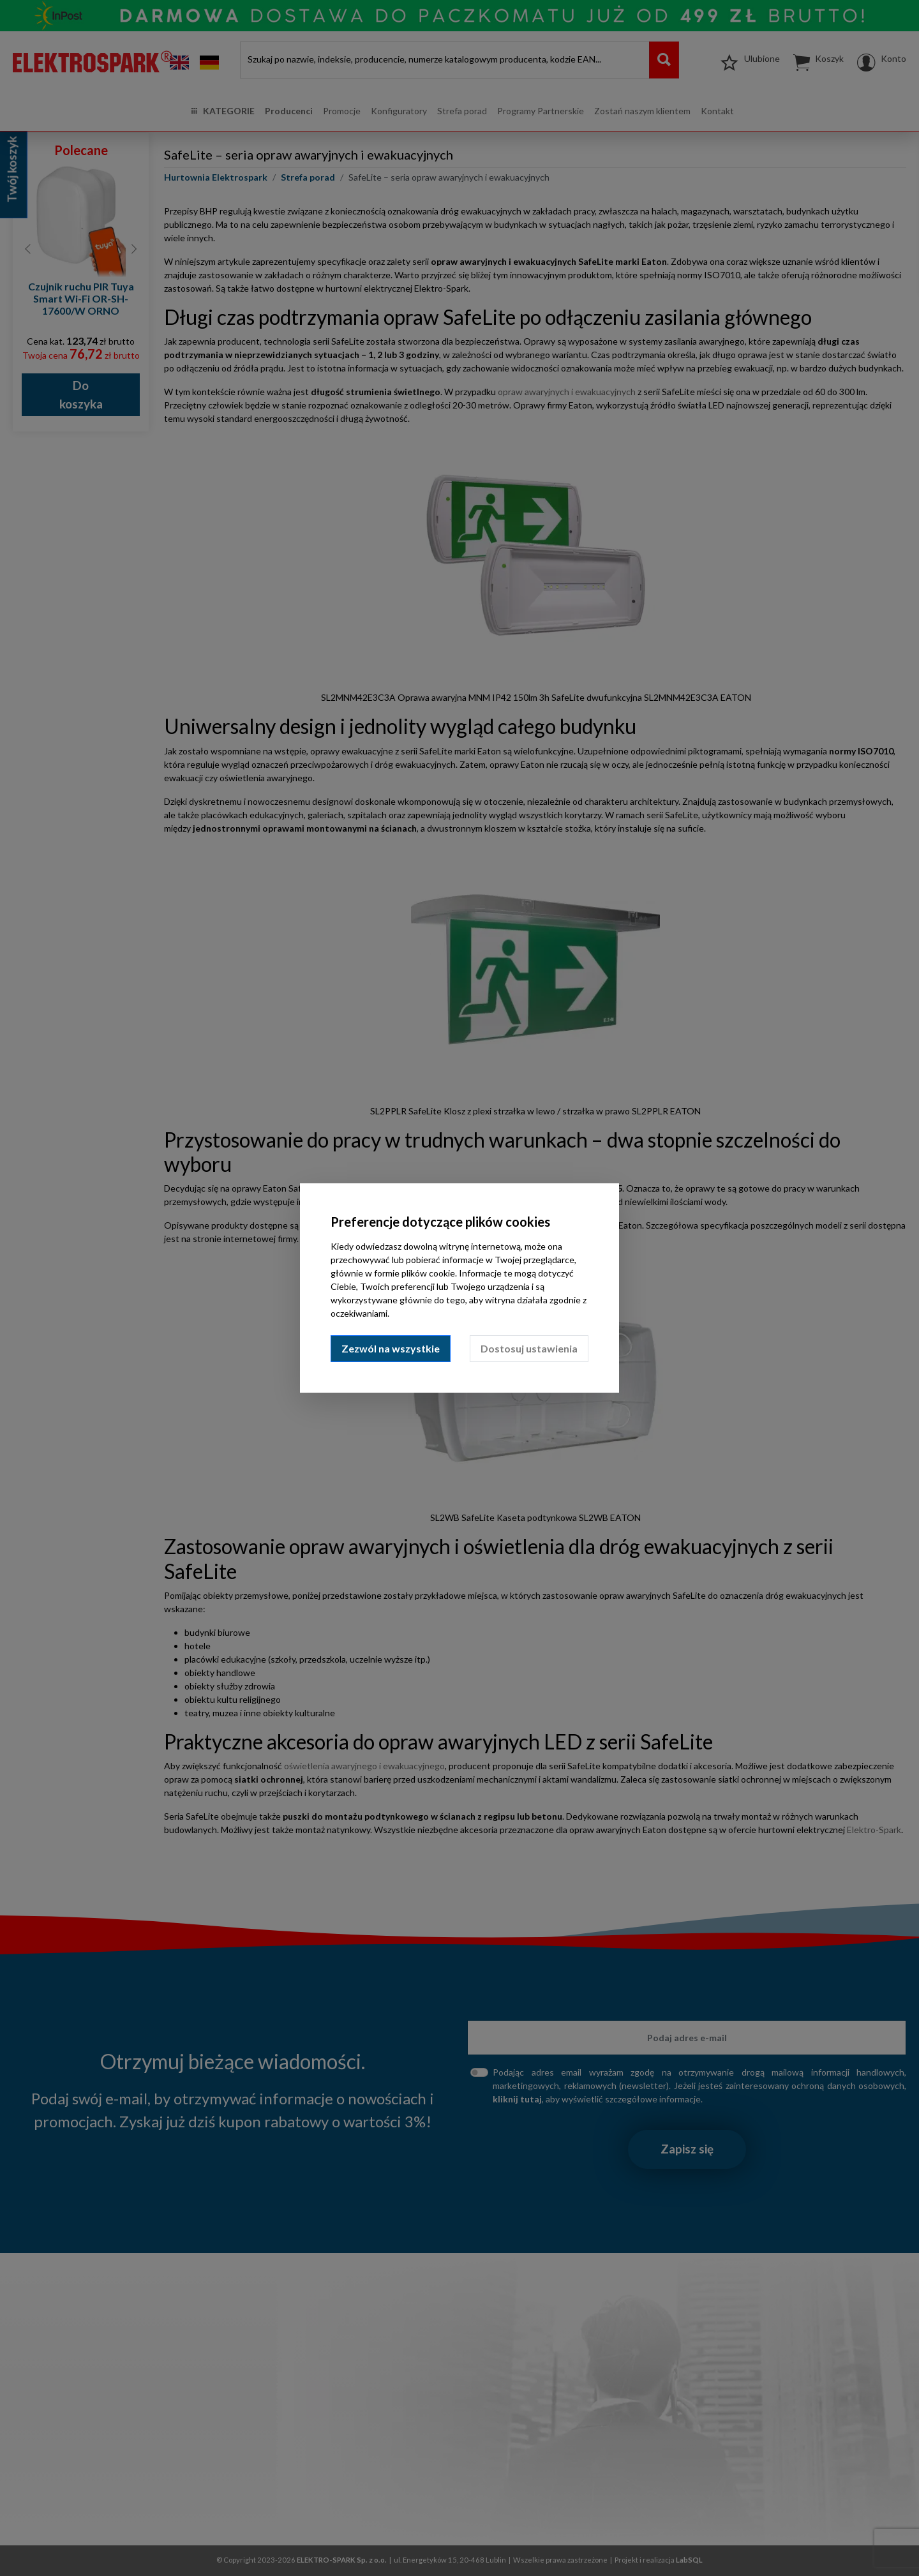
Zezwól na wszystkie (390, 1348)
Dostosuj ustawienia (529, 1348)
